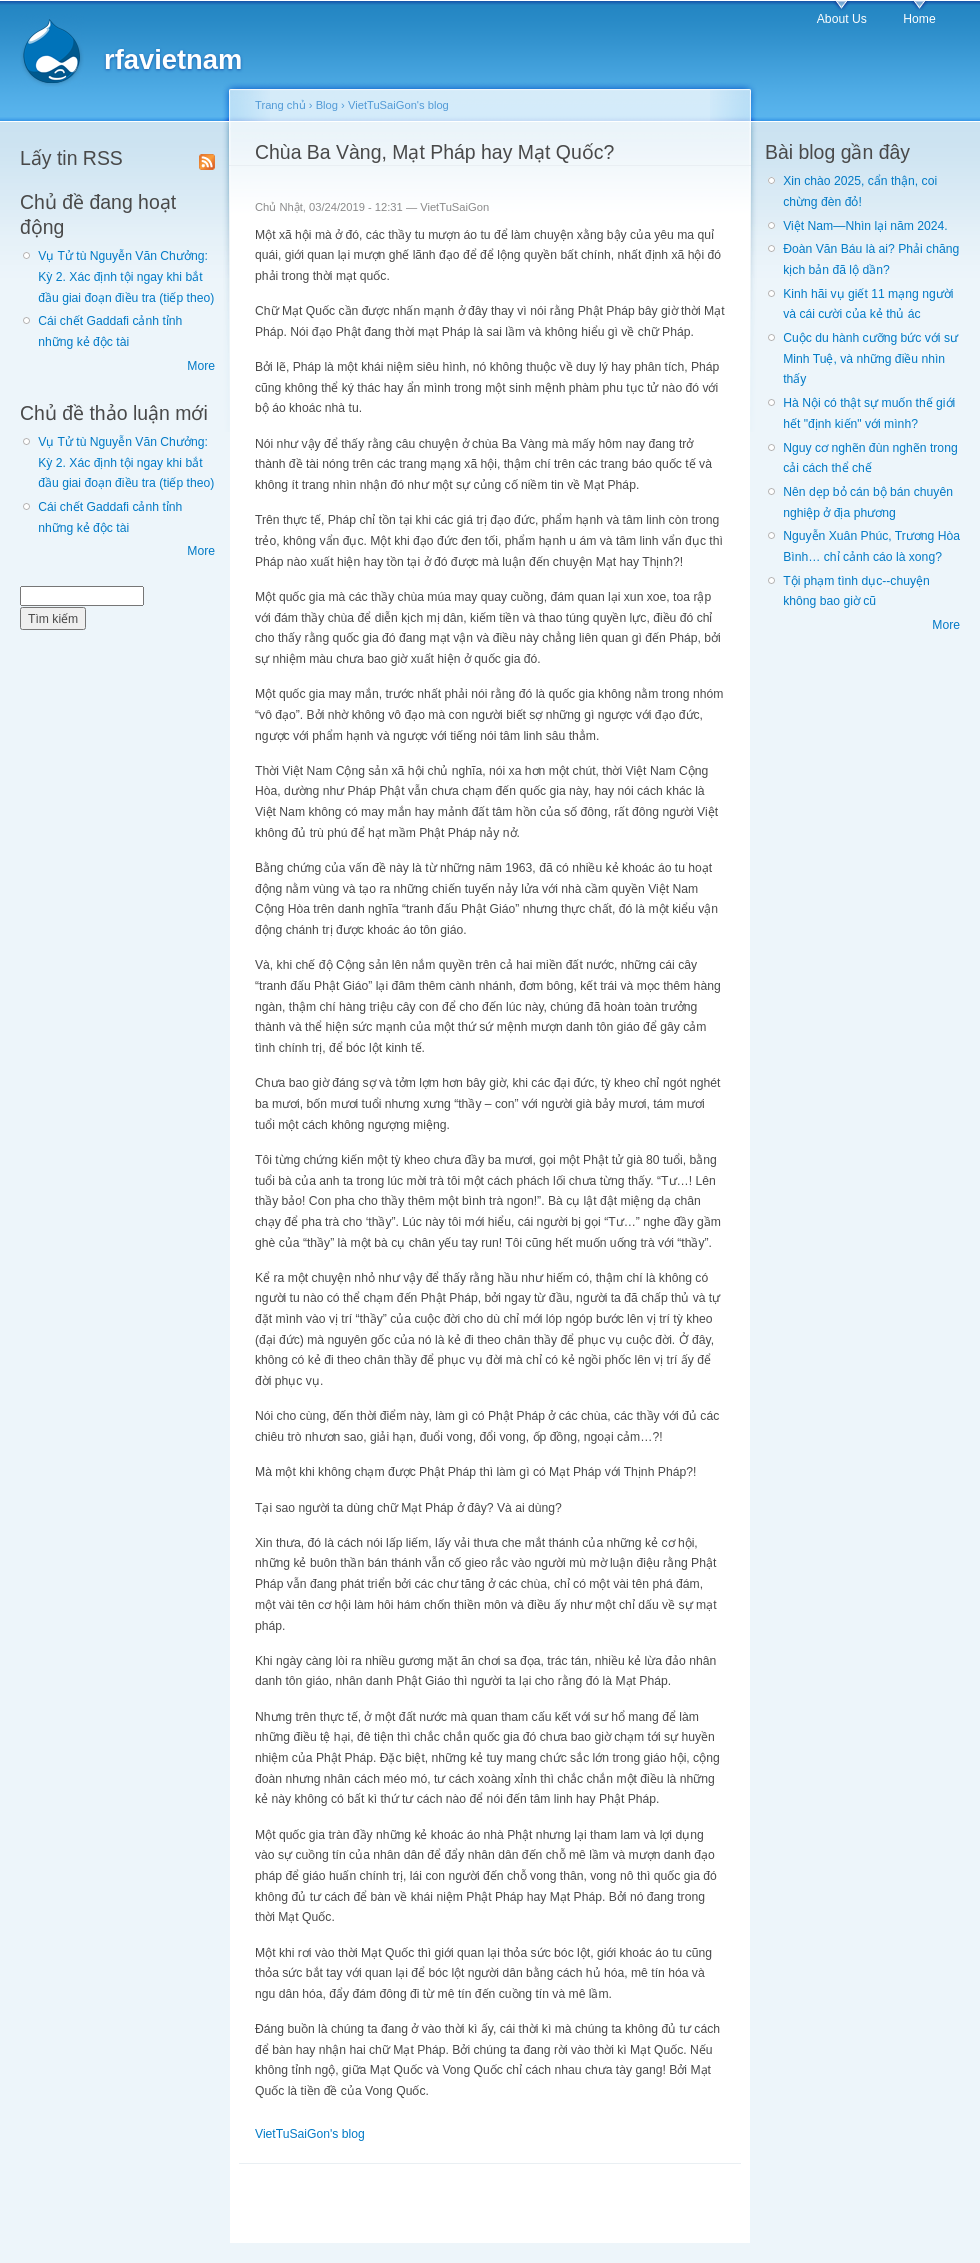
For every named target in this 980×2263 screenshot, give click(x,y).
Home (919, 19)
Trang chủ (280, 105)
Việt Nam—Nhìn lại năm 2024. (865, 226)
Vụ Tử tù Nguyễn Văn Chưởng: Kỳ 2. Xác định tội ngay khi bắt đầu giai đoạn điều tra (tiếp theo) (126, 276)
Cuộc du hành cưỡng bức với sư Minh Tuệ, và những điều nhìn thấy (870, 358)
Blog (327, 105)
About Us (842, 19)
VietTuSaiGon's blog (398, 105)
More (201, 366)
